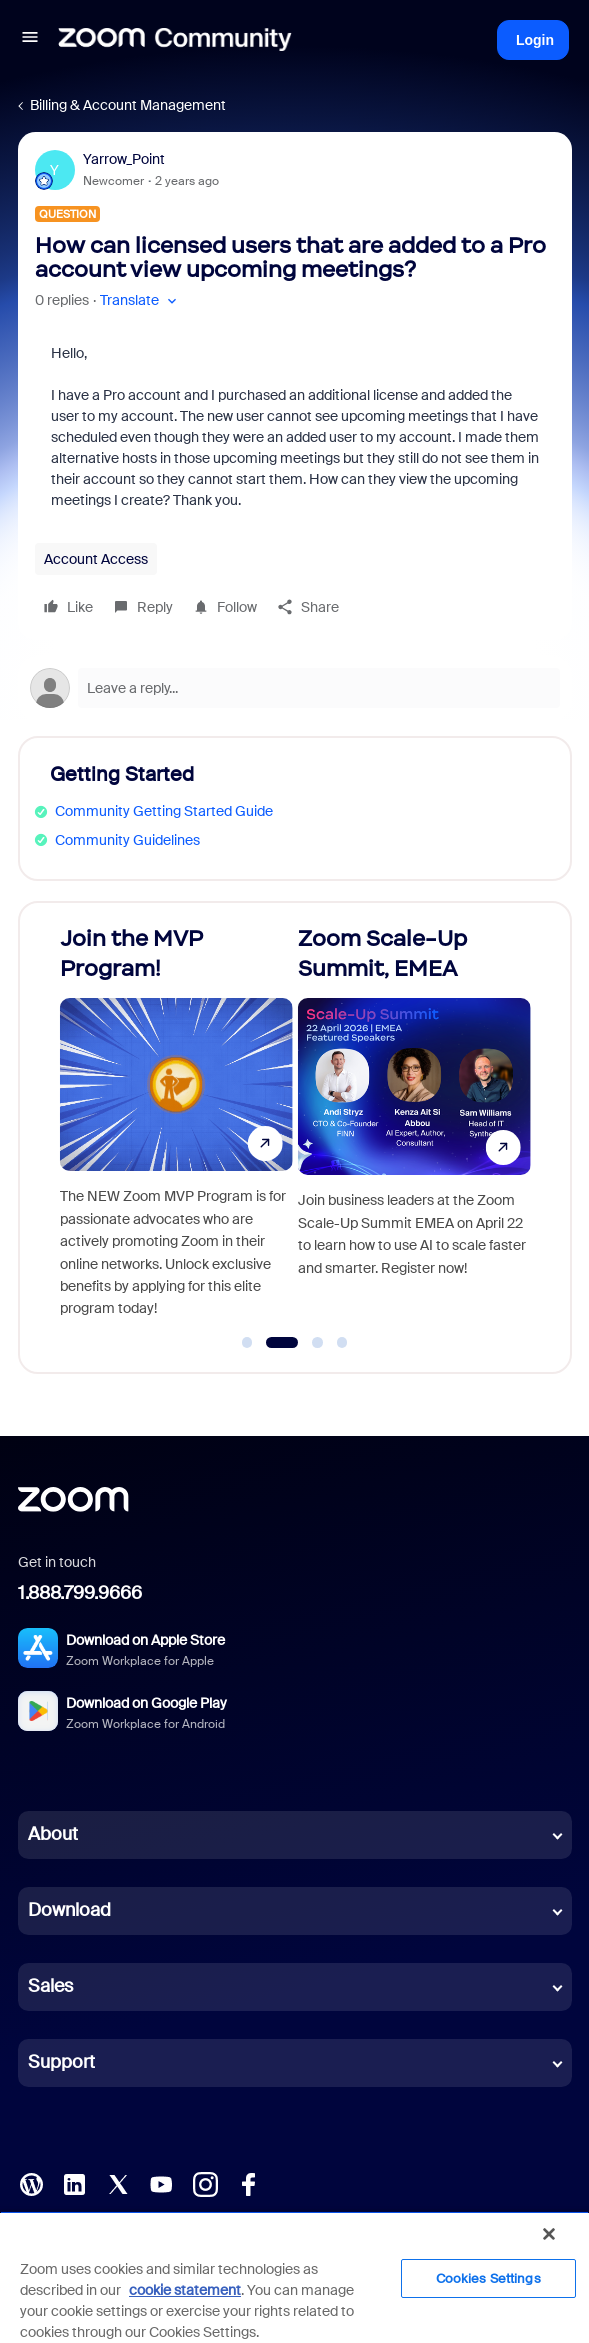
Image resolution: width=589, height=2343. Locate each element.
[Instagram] (205, 2183)
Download (69, 1910)
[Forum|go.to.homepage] (175, 40)
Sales (50, 1986)
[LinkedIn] (74, 2183)
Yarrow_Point (124, 159)
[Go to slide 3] (318, 1343)
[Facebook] (248, 2183)
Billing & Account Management (128, 105)
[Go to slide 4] (342, 1343)
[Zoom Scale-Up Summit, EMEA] (414, 1128)
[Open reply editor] (295, 688)
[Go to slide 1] (247, 1343)
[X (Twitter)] (118, 2183)
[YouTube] (161, 2183)
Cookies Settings (488, 2278)
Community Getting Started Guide (164, 811)
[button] (30, 40)
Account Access (96, 559)
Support (61, 2062)
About (53, 1834)
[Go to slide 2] (282, 1343)
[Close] (549, 2234)
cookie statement (185, 2290)
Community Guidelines (127, 840)
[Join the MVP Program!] (176, 1128)
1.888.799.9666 (80, 1593)
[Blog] (31, 2183)
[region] (294, 2277)
